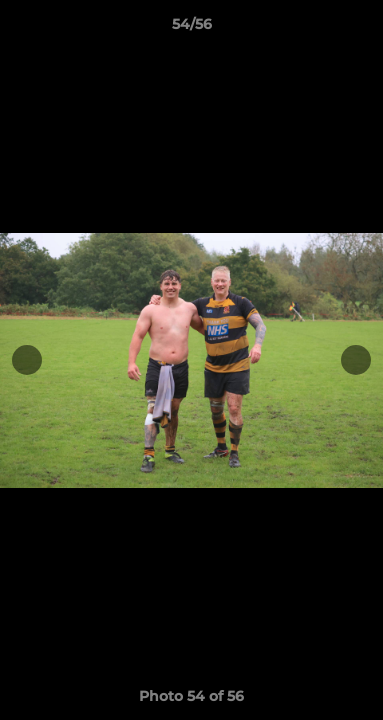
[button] (359, 29)
